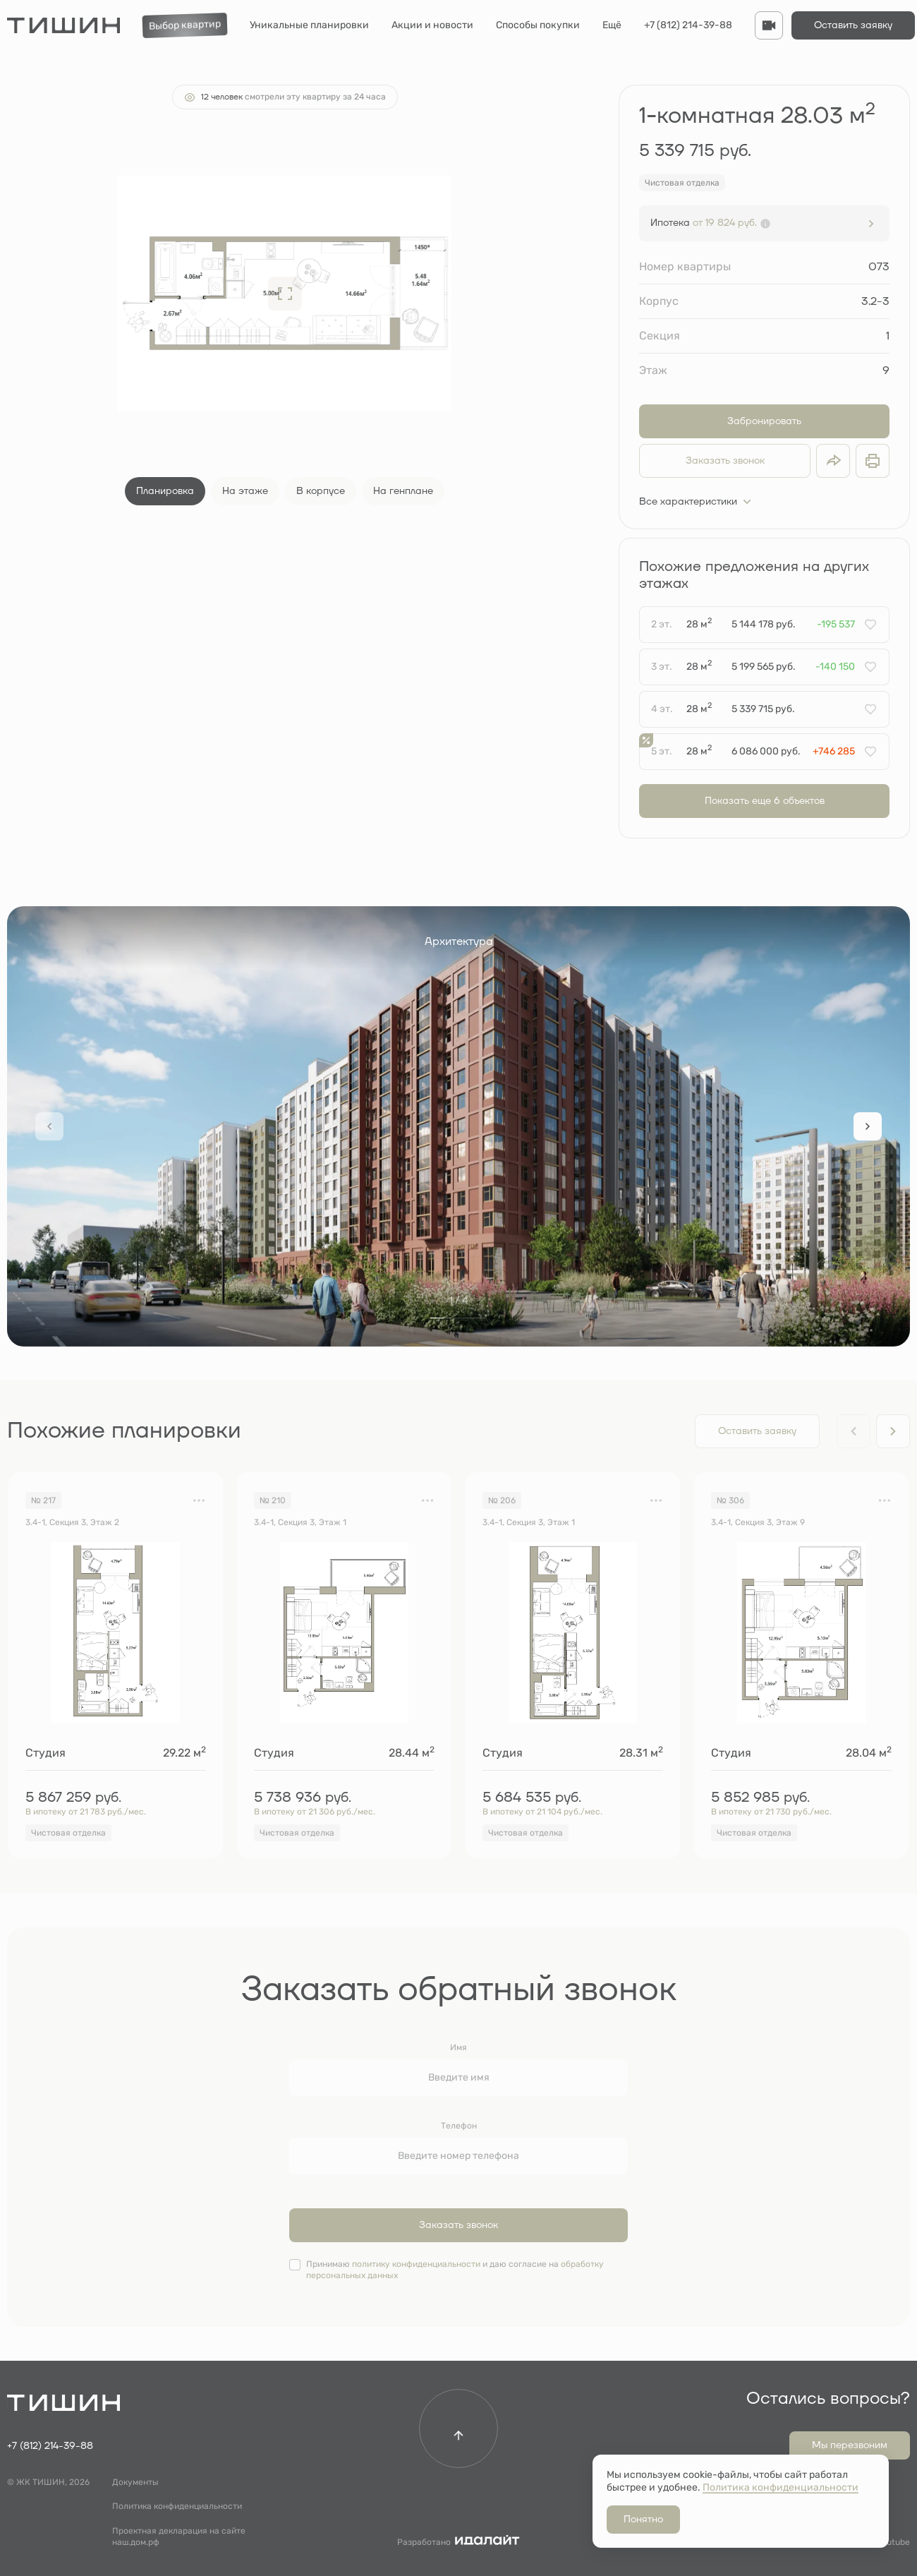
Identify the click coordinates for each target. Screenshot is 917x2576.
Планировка (165, 491)
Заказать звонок (725, 461)
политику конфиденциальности (416, 2264)
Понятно (643, 2519)
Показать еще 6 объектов (765, 801)
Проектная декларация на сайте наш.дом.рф (178, 2536)
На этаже (245, 491)
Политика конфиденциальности (177, 2506)
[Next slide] (868, 1126)
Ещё (611, 25)
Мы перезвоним (849, 2445)
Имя (458, 2047)
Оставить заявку (853, 25)
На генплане (403, 491)
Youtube (893, 2542)
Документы (135, 2482)
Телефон (459, 2126)
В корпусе (320, 491)
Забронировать (764, 421)
